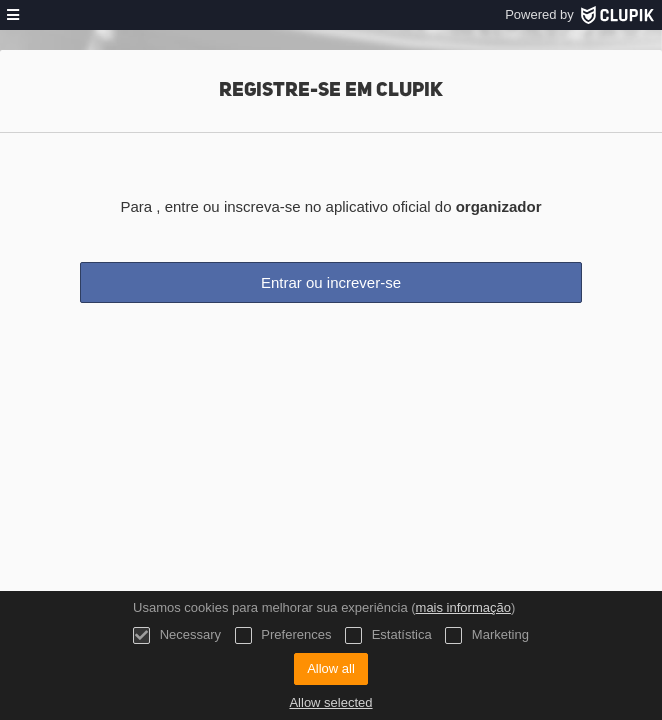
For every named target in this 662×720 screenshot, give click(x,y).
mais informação (463, 607)
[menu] (13, 15)
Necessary (177, 635)
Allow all (331, 668)
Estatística (388, 635)
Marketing (487, 635)
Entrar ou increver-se (331, 282)
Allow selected (330, 702)
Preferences (283, 635)
